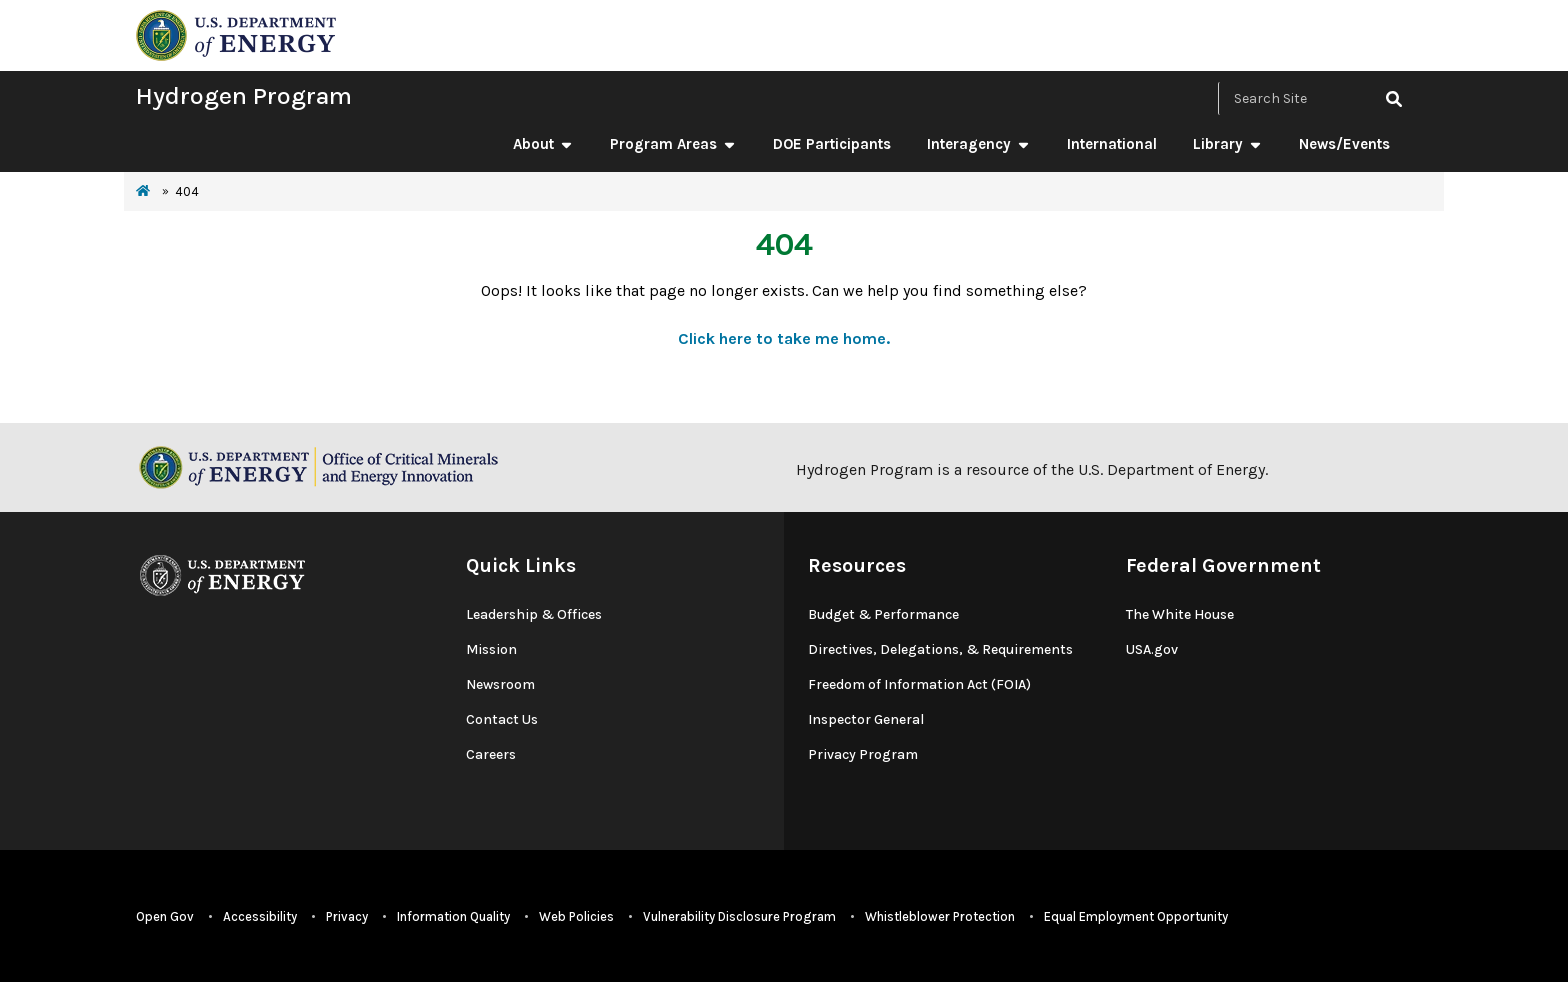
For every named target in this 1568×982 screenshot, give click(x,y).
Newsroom (500, 684)
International (1112, 144)
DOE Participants (832, 144)
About (543, 144)
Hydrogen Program (244, 95)
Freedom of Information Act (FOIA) (919, 684)
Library (1228, 144)
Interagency (979, 144)
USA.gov (1152, 649)
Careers (491, 754)
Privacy (347, 916)
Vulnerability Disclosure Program (739, 916)
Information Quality (453, 916)
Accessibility (260, 916)
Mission (491, 649)
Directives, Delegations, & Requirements (940, 649)
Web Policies (576, 916)
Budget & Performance (883, 614)
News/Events (1344, 144)
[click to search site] (1394, 98)
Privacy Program (863, 754)
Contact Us (502, 719)
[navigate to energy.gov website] (236, 33)
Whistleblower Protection (940, 916)
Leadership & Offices (534, 614)
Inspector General (866, 719)
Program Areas (673, 144)
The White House (1180, 614)
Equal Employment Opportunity (1136, 916)
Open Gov (165, 916)
